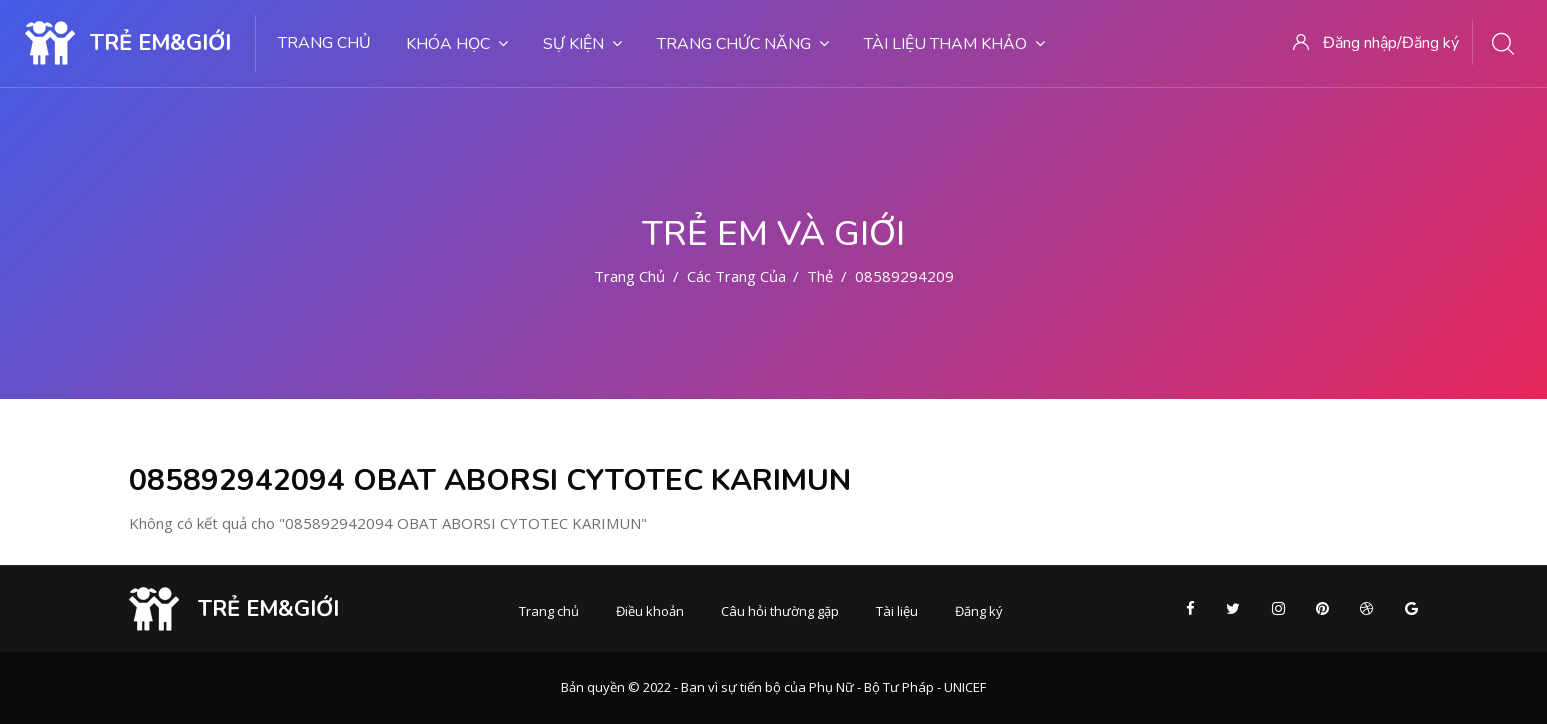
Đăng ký (979, 611)
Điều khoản (650, 611)
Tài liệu (897, 611)
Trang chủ (324, 43)
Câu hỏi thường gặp (780, 611)
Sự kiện (582, 44)
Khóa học (457, 44)
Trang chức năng (743, 44)
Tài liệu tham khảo (954, 44)
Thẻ (820, 276)
